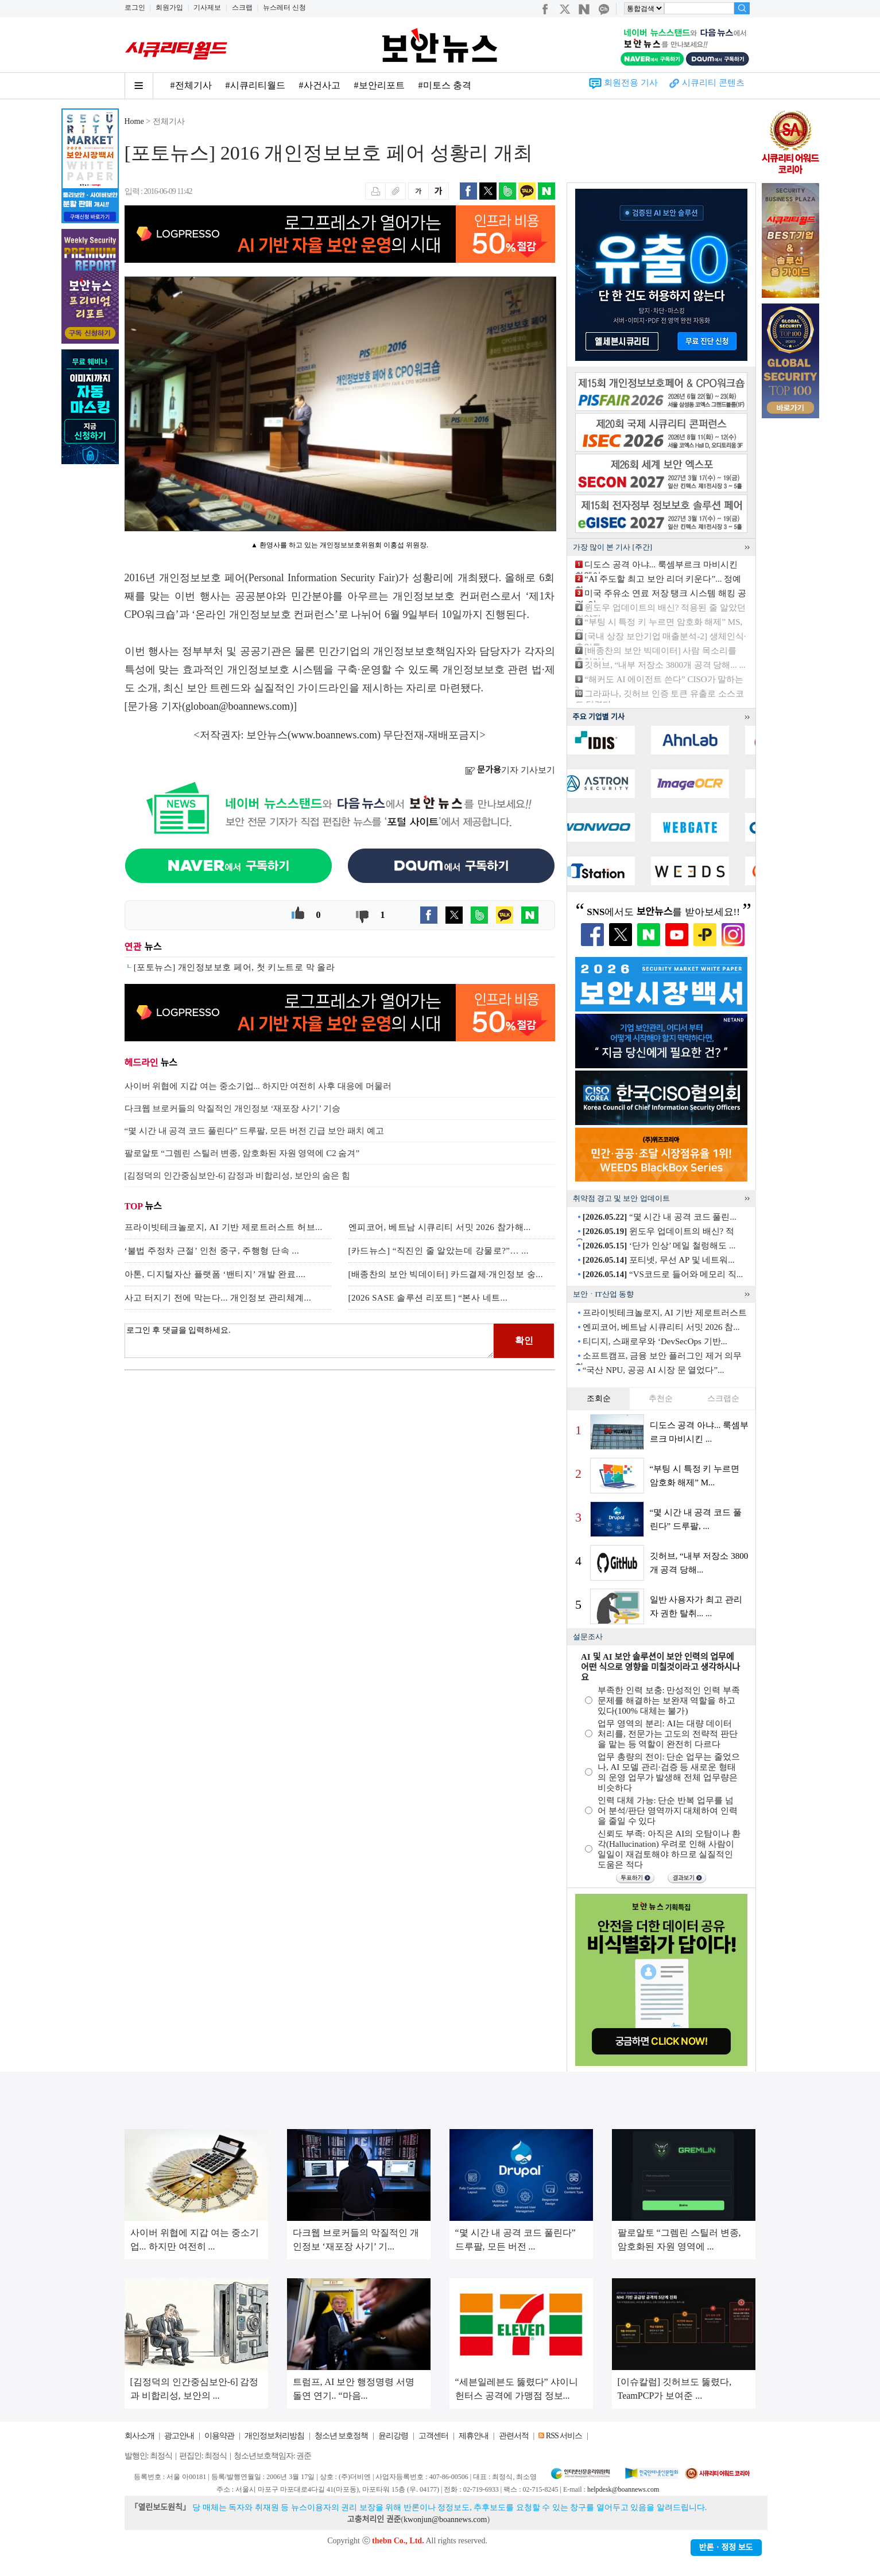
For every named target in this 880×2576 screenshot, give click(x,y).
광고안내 (179, 2435)
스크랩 (242, 7)
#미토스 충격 (444, 85)
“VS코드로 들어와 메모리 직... (663, 1274)
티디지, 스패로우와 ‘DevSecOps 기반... (655, 1341)
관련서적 (514, 2435)
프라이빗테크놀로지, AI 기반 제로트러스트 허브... (224, 1227)
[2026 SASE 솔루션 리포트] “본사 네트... (428, 1297)
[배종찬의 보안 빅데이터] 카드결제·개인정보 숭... (446, 1274)
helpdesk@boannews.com (623, 2489)
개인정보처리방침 (274, 2435)
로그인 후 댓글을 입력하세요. (309, 1341)
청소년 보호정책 (342, 2435)
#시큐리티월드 (255, 85)
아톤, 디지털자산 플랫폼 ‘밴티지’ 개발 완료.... (215, 1274)
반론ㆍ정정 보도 (726, 2547)
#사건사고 (319, 85)
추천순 (661, 1398)
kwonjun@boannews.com (445, 2519)
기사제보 (207, 7)
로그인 (135, 7)
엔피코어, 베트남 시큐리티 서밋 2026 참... (661, 1327)
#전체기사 (191, 85)
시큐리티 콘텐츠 (713, 82)
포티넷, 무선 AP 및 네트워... (659, 1259)
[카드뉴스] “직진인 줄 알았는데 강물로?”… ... (438, 1250)
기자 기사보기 (510, 770)
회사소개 (139, 2435)
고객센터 (433, 2435)
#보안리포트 (379, 85)
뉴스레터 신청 (284, 7)
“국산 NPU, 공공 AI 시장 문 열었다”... (653, 1370)
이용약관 (219, 2435)
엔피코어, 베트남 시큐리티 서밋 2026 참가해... (439, 1227)
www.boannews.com (334, 735)
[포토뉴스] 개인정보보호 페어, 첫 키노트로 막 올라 (234, 967)
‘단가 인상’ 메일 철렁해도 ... (659, 1245)
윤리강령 (393, 2435)
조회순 (599, 1398)
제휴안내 (474, 2435)
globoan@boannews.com (237, 706)
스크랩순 (723, 1398)
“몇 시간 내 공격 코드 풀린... (659, 1216)
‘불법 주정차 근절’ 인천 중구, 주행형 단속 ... (212, 1250)
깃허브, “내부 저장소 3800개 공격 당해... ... (664, 665)
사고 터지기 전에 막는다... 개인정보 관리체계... (218, 1297)
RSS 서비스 (564, 2435)
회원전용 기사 (631, 82)
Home (134, 121)
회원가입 (169, 7)
